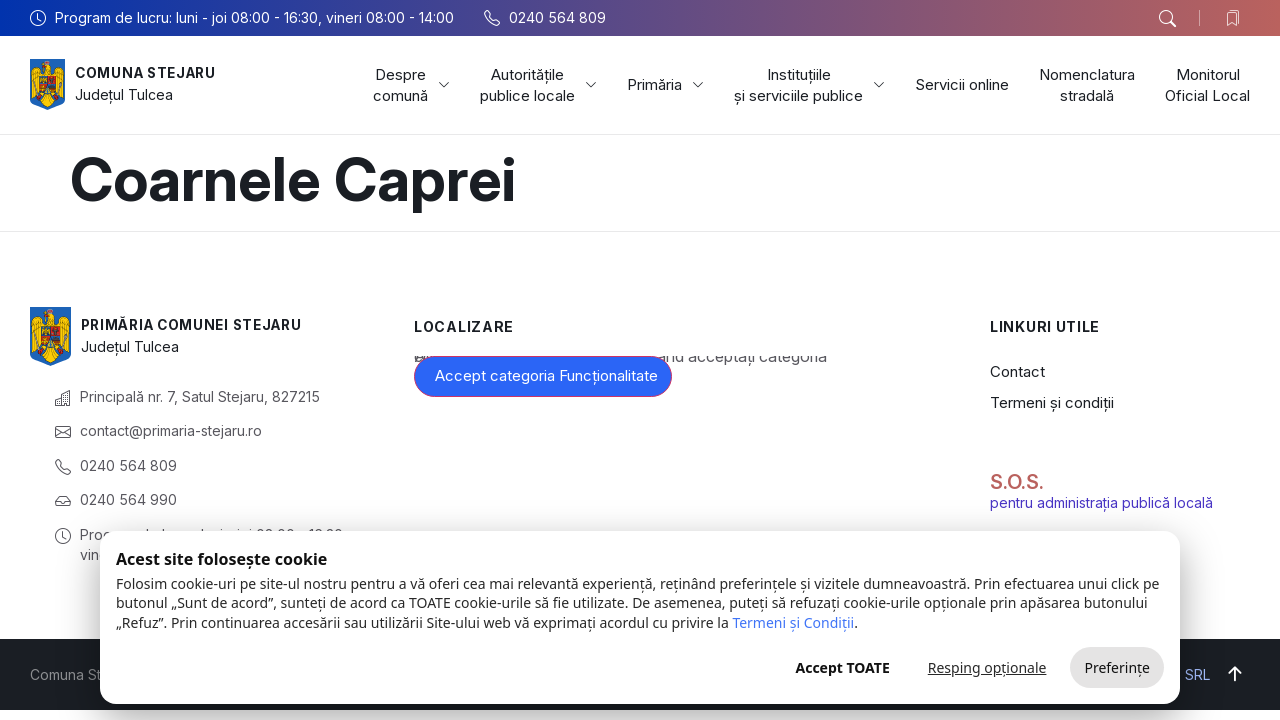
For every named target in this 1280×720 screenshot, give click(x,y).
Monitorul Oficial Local (1207, 85)
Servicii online (962, 84)
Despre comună (411, 85)
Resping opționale (987, 667)
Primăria (665, 85)
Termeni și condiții (1052, 402)
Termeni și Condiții (793, 622)
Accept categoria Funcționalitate (546, 375)
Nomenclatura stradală (1087, 85)
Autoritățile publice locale (538, 85)
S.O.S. (1017, 482)
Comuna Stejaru (149, 73)
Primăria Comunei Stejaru (198, 325)
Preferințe (1117, 667)
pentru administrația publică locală (1101, 502)
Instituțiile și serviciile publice (809, 85)
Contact (1017, 371)
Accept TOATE (842, 667)
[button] (1167, 19)
